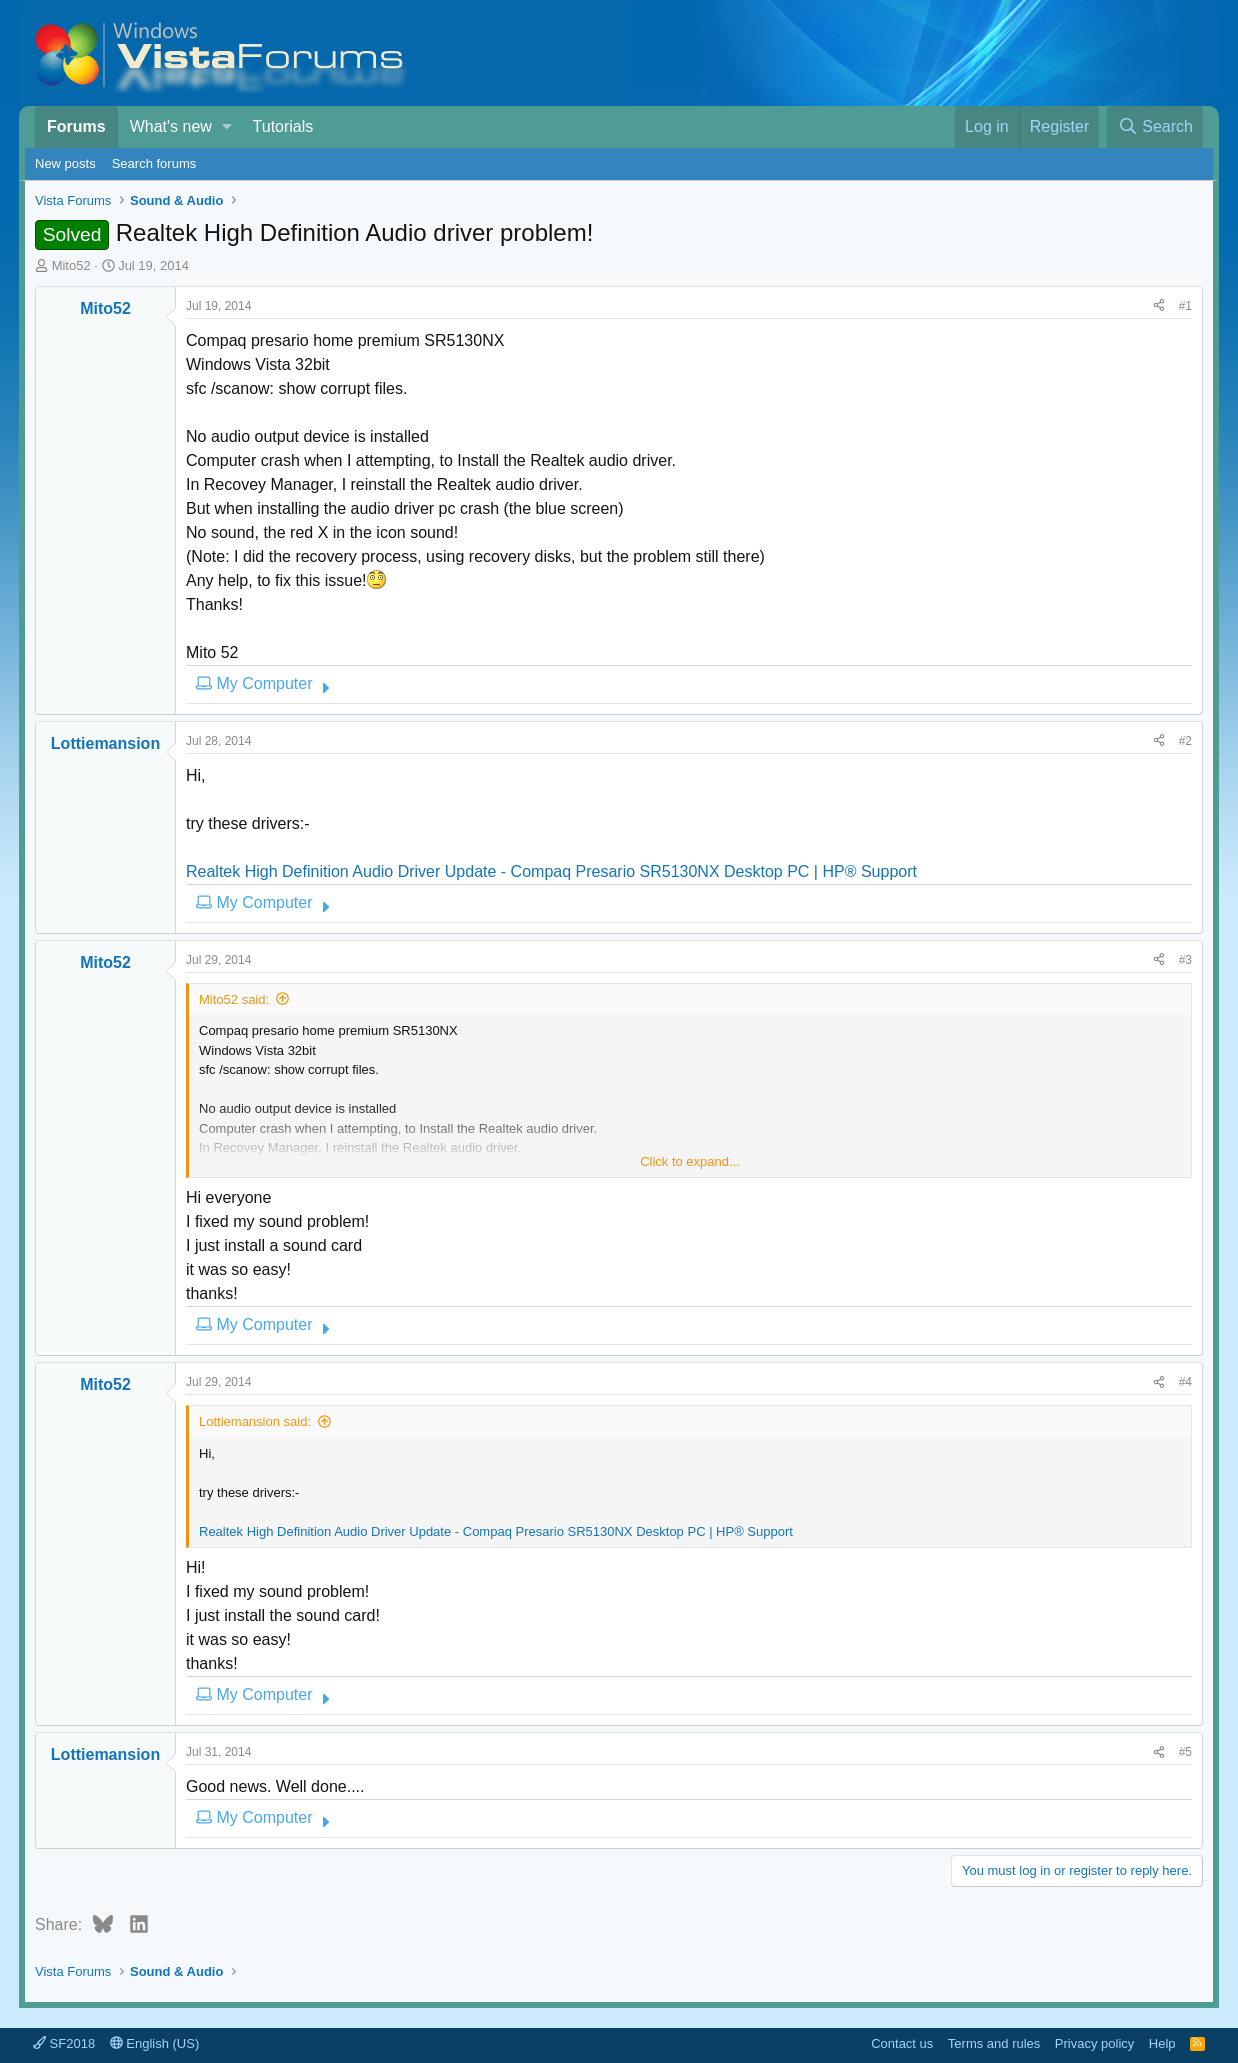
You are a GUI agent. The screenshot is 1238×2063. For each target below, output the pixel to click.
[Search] (1155, 127)
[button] (226, 127)
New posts (65, 163)
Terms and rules (994, 2043)
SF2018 (64, 2043)
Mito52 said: (234, 999)
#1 (1185, 306)
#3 (1185, 960)
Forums (76, 126)
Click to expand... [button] (690, 1161)
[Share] (1159, 306)
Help (1162, 2043)
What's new (171, 126)
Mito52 (71, 265)
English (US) (155, 2043)
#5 (1185, 1752)
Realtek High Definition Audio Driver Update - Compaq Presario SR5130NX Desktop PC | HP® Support (551, 871)
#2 (1185, 741)
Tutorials (283, 126)
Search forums (154, 163)
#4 (1185, 1382)
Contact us (902, 2043)
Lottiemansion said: (255, 1421)
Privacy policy (1094, 2043)
